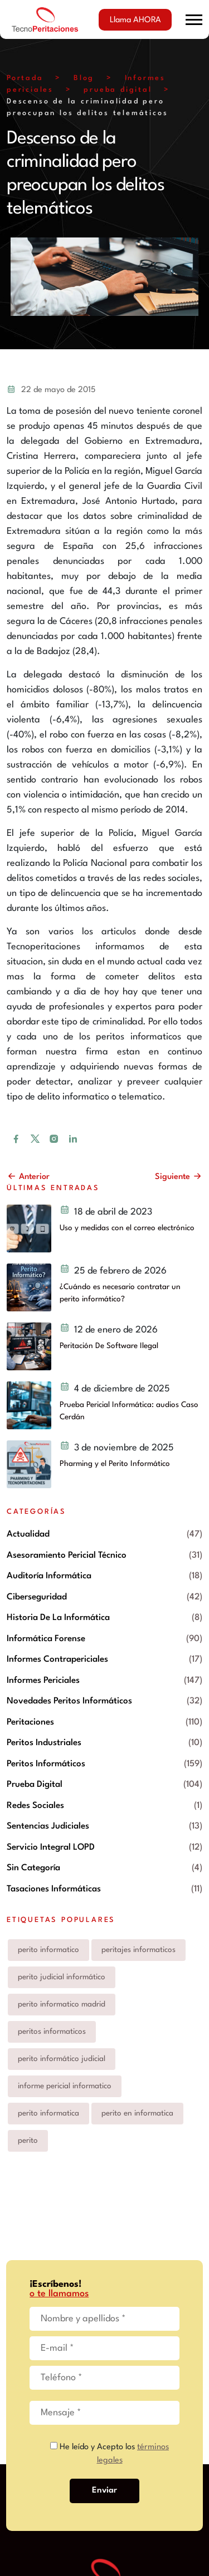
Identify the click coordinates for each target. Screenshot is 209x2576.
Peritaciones (30, 1722)
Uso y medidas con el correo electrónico (127, 1228)
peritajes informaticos (138, 1950)
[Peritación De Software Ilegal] (29, 1346)
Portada (25, 78)
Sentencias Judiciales (48, 1826)
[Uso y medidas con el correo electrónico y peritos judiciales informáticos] (29, 1228)
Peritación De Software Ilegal (109, 1346)
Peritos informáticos (46, 1764)
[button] (194, 20)
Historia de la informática (58, 1617)
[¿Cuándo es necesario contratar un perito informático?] (29, 1287)
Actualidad (28, 1534)
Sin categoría (33, 1868)
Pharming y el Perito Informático (115, 1464)
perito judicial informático (61, 1977)
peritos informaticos (52, 2031)
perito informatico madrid (61, 2004)
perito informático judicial (61, 2059)
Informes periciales (43, 1680)
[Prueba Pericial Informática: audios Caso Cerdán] (29, 1405)
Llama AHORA (135, 20)
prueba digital (118, 89)
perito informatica (48, 2113)
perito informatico (48, 1950)
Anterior (28, 1177)
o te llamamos (59, 2293)
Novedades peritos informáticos (69, 1701)
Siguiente (178, 1177)
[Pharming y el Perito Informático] (29, 1464)
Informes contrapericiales (57, 1659)
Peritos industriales (44, 1742)
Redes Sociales (35, 1805)
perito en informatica (137, 2113)
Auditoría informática (49, 1576)
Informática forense (46, 1638)
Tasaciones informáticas (54, 1889)
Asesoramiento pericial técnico (67, 1555)
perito (28, 2140)
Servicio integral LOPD (51, 1847)
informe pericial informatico (64, 2086)
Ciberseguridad (37, 1597)
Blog (84, 78)
